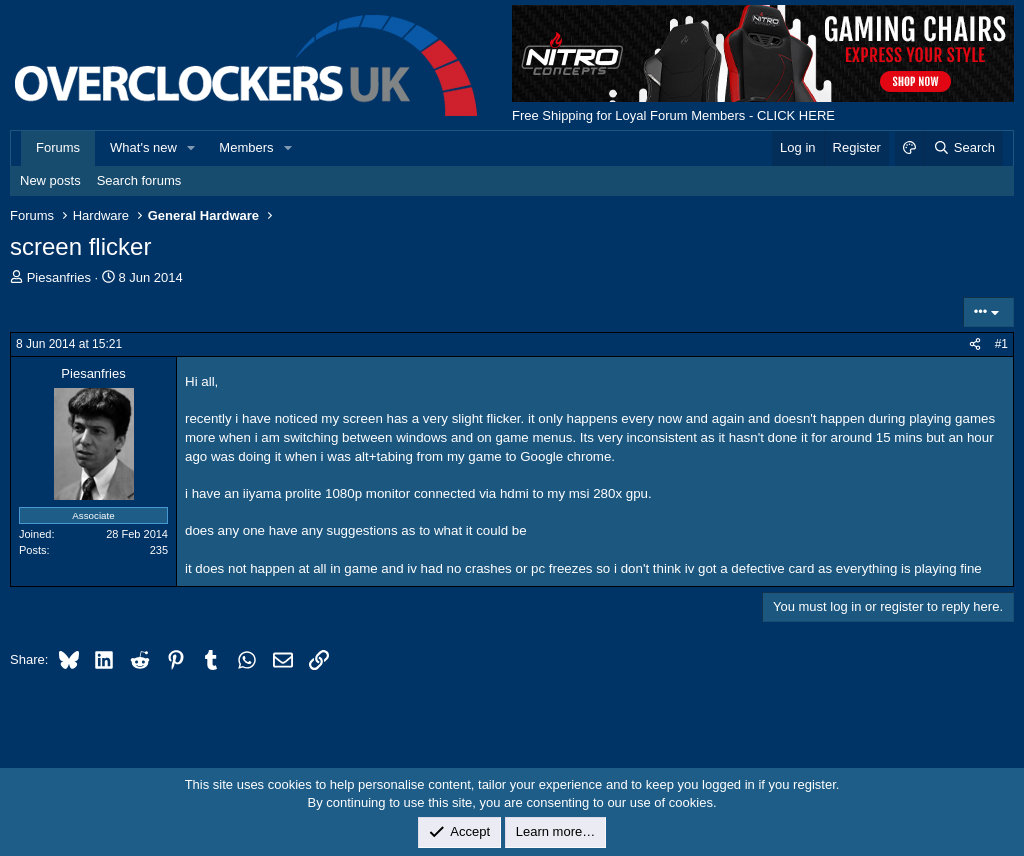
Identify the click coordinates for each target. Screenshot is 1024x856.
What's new (143, 147)
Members (246, 147)
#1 (1001, 344)
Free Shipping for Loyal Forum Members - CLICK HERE (673, 115)
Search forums (139, 180)
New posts (50, 180)
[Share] (975, 344)
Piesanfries (59, 277)
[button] (192, 148)
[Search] (963, 148)
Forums (58, 147)
